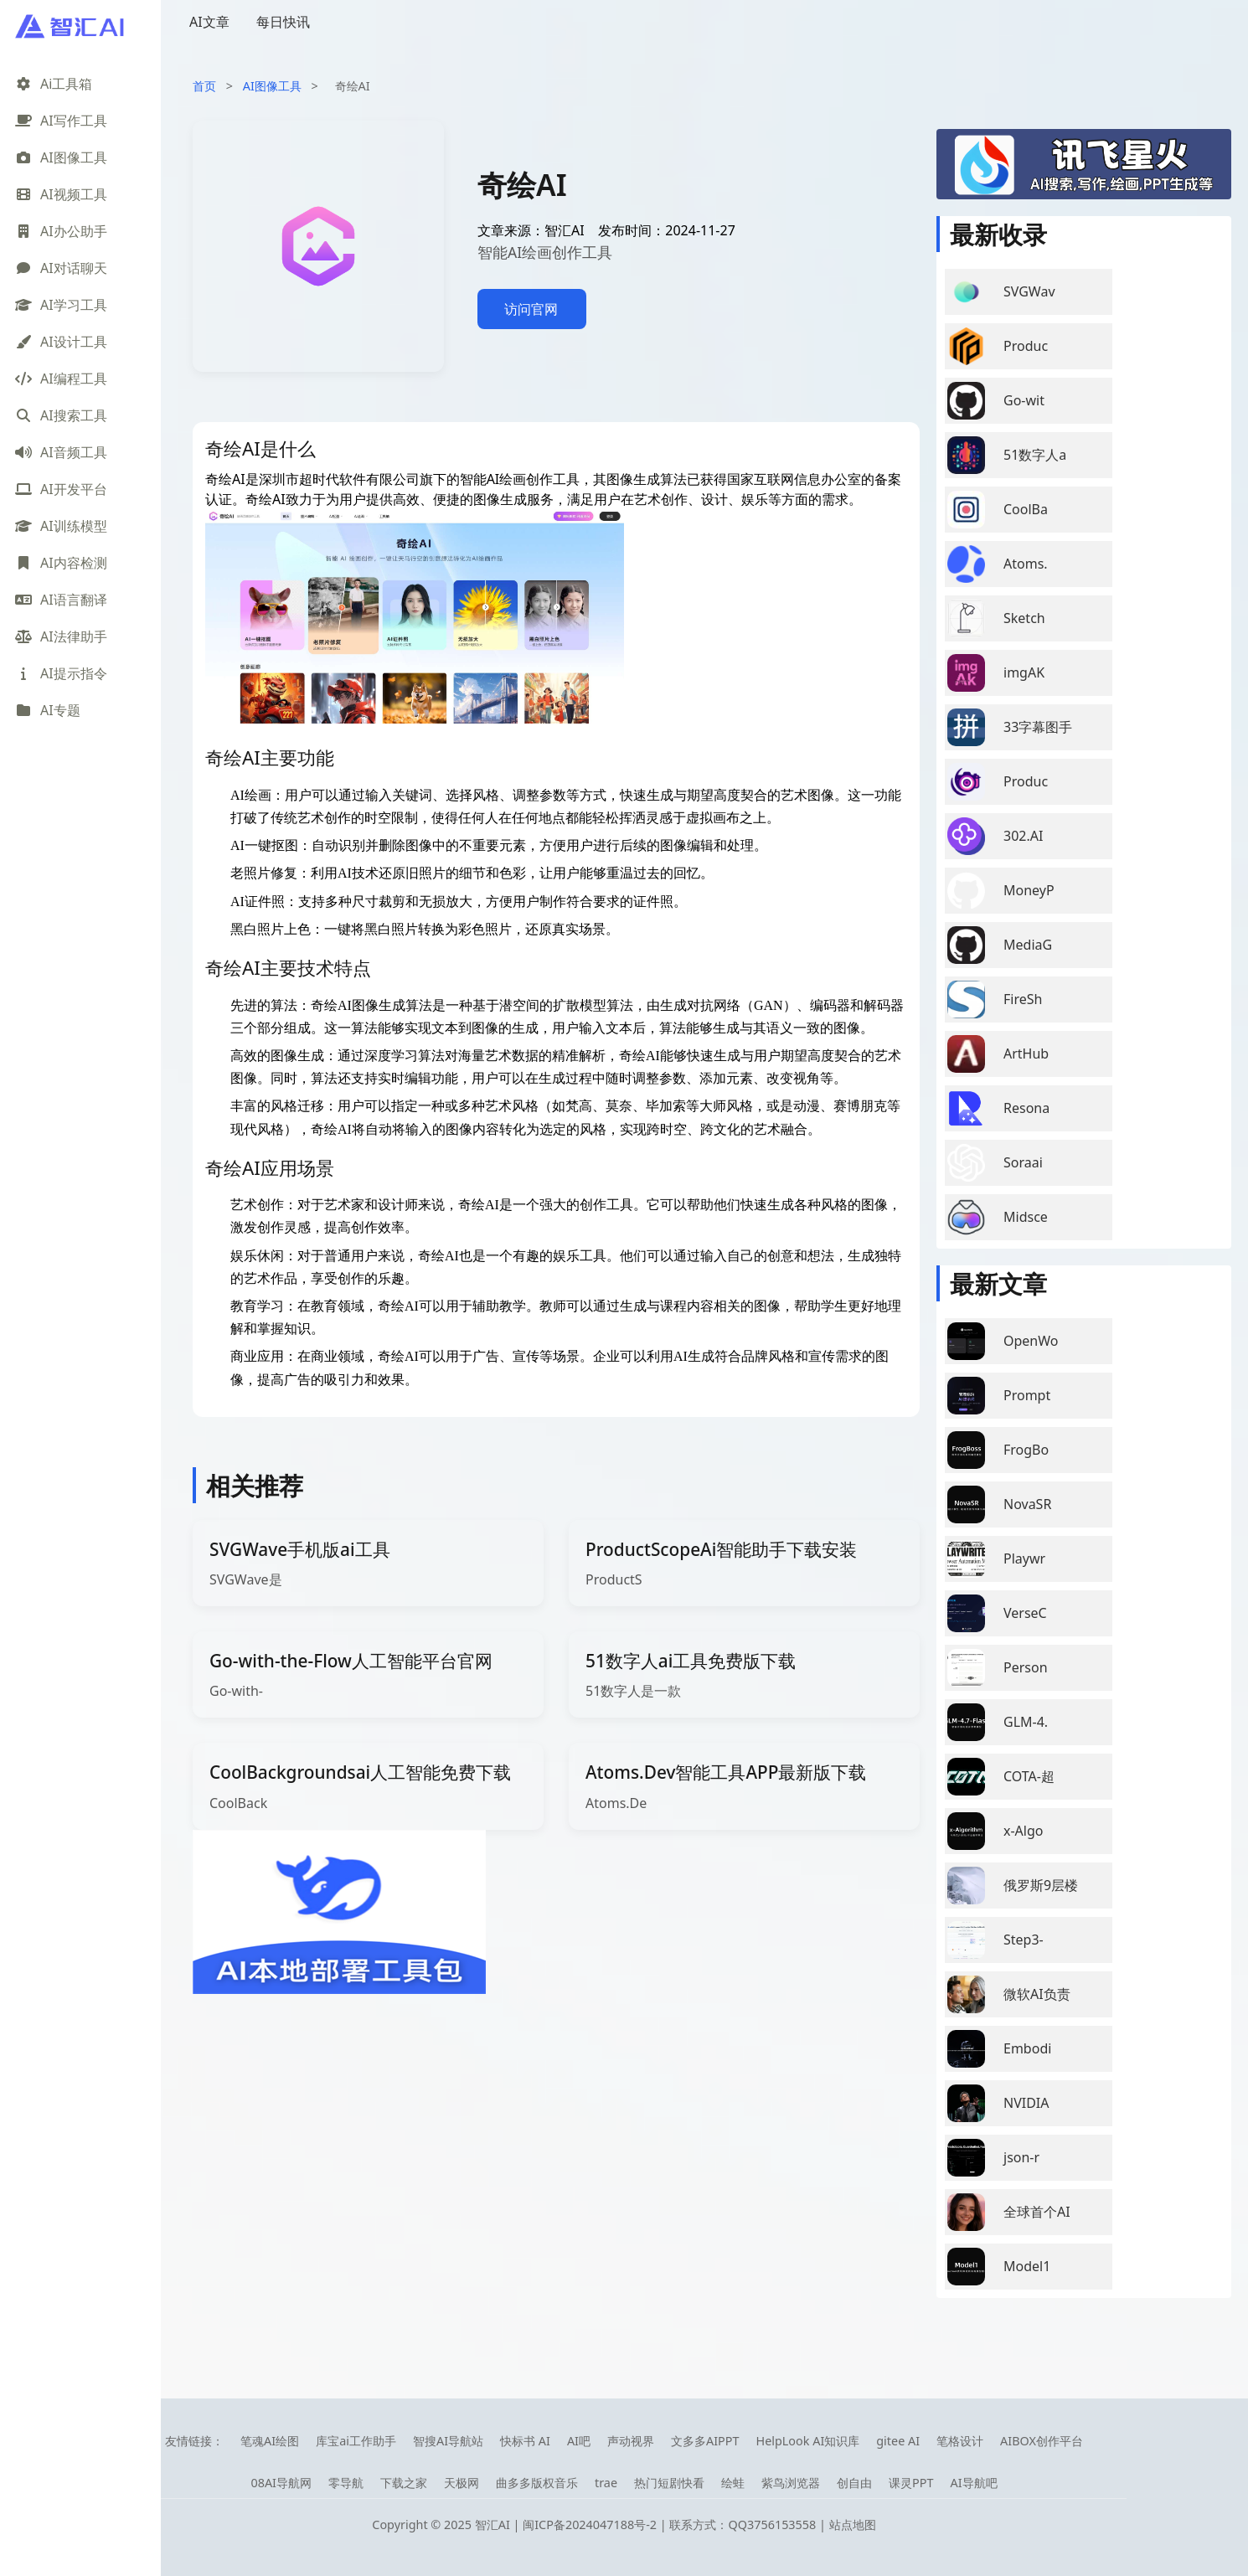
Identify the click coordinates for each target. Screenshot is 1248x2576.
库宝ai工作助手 (356, 2441)
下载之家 (403, 2483)
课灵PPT (911, 2483)
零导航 (346, 2483)
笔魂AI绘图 (269, 2441)
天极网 (461, 2483)
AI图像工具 (272, 86)
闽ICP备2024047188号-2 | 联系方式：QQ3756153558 (671, 2524)
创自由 (854, 2483)
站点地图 (852, 2524)
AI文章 (209, 22)
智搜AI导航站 (448, 2441)
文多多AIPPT (705, 2441)
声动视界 (630, 2441)
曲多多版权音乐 (537, 2483)
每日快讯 (283, 22)
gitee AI (898, 2441)
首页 (204, 86)
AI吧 (578, 2441)
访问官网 (531, 309)
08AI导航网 (281, 2483)
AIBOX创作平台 (1041, 2441)
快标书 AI (525, 2441)
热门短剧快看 (669, 2483)
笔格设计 (959, 2441)
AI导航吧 (973, 2483)
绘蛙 (733, 2483)
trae (606, 2483)
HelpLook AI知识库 (807, 2441)
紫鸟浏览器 (790, 2483)
